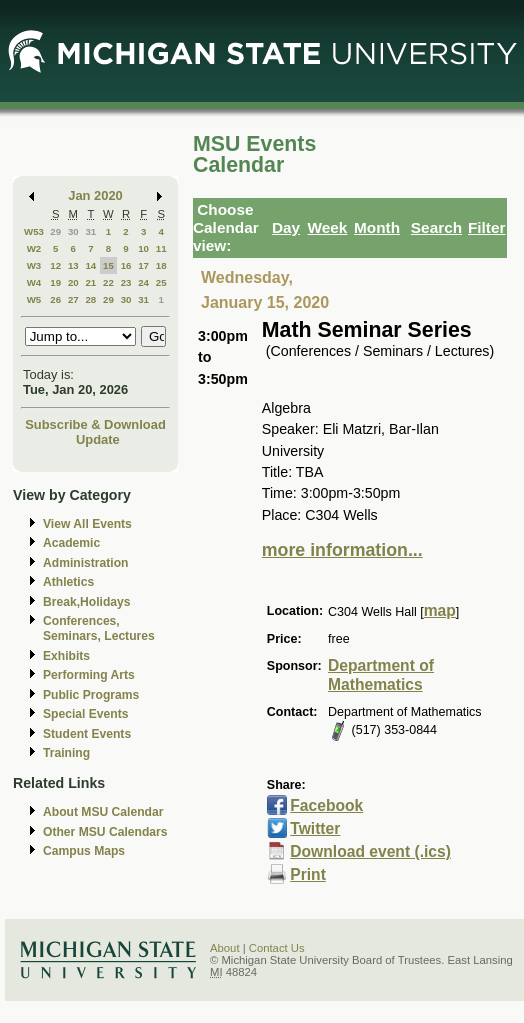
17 (143, 265)
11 (161, 248)
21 (90, 282)
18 (161, 265)
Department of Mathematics (381, 675)
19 (55, 282)
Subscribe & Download (95, 424)
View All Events (87, 524)
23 (126, 282)
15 (108, 265)
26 (55, 299)
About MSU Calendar (103, 812)
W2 (34, 248)
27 (73, 299)
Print (308, 874)
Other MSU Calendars (105, 832)
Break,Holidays (87, 602)
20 (73, 282)
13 (73, 265)
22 (108, 282)
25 (161, 282)
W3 (34, 265)
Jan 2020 (95, 195)
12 (55, 265)
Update (98, 439)
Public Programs (91, 695)
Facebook (326, 805)
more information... (342, 550)
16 (126, 265)
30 (73, 231)
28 (90, 299)
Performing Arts (89, 675)
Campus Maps (84, 851)
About (225, 948)
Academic (71, 543)
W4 (34, 282)
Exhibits (66, 656)
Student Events (87, 734)
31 (90, 231)
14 (90, 265)
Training (66, 753)
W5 (34, 299)
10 (143, 248)
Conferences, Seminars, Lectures (99, 628)
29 (55, 231)
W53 (34, 231)
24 (143, 282)
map (440, 610)
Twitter (315, 828)
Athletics (68, 582)
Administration (85, 563)
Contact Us (277, 948)
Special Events (85, 714)
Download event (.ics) (370, 851)
